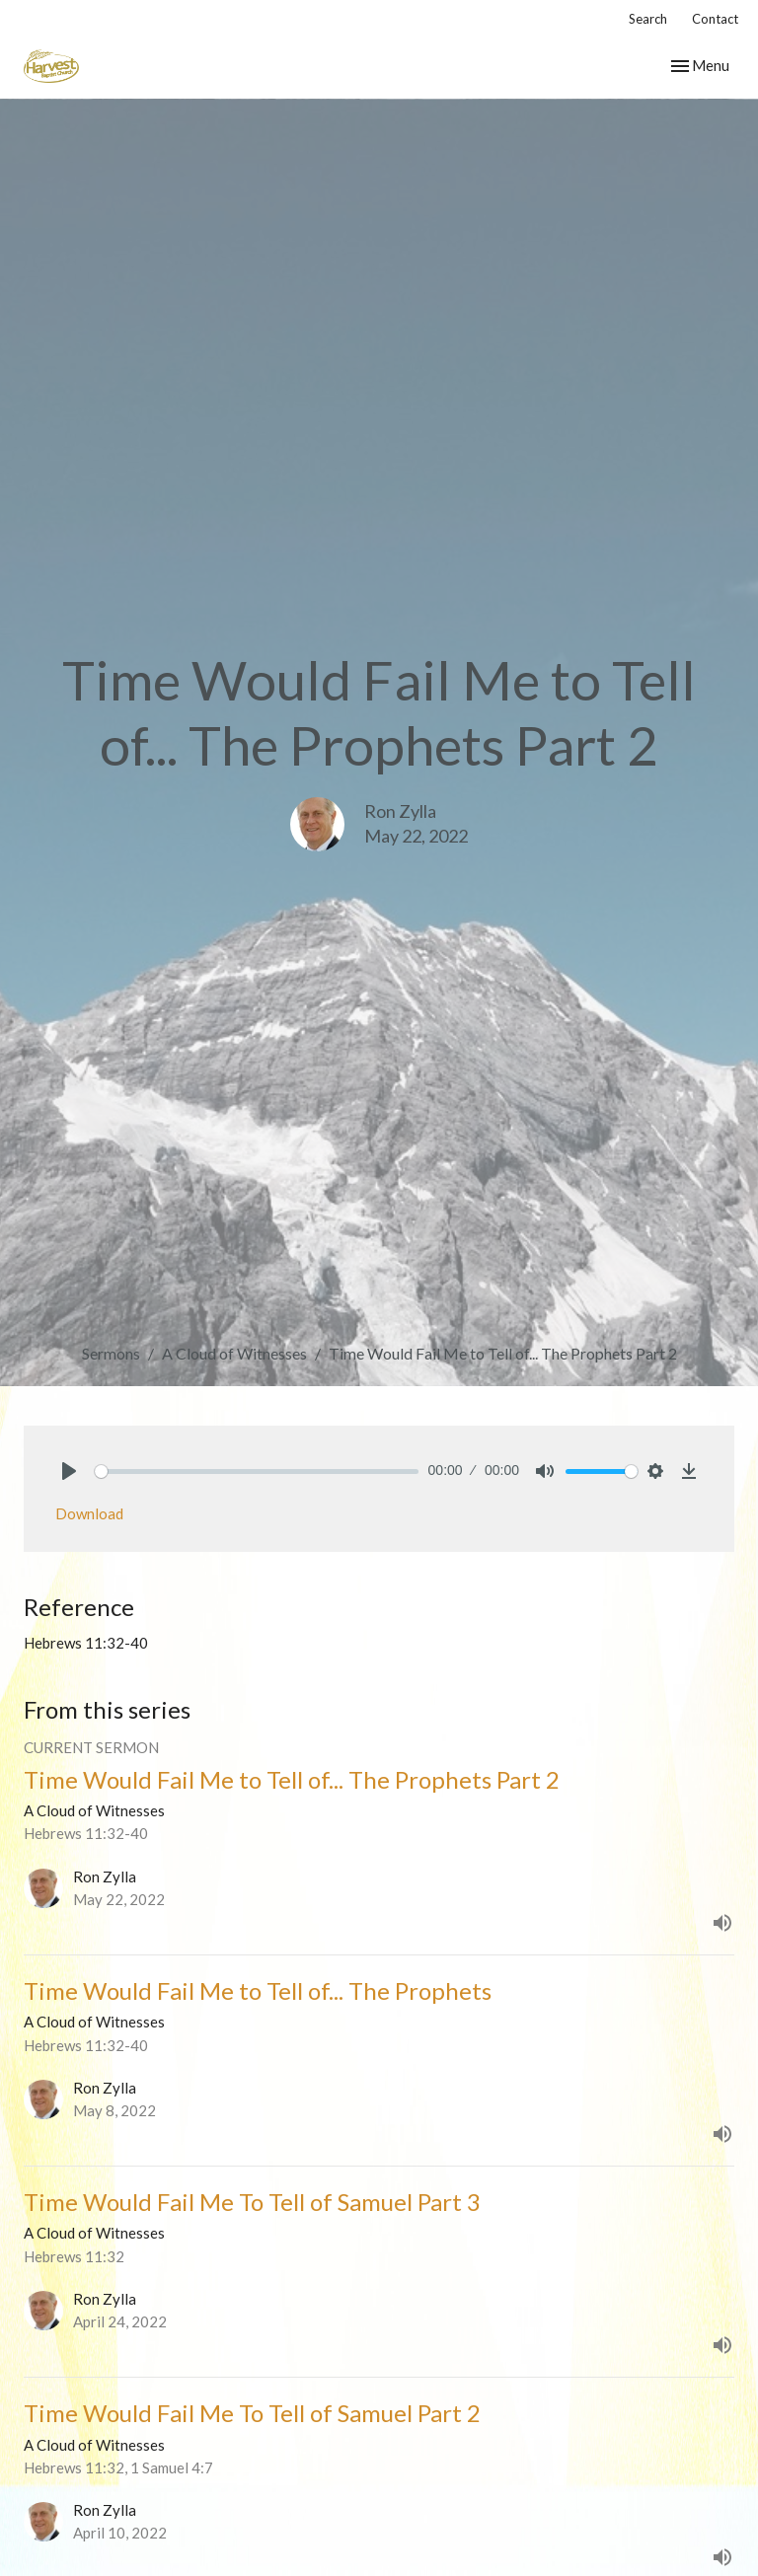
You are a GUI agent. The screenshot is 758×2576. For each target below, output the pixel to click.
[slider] (256, 1471)
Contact (715, 19)
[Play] (69, 1471)
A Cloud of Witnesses (234, 1353)
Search (648, 19)
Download (89, 1513)
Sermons (111, 1353)
